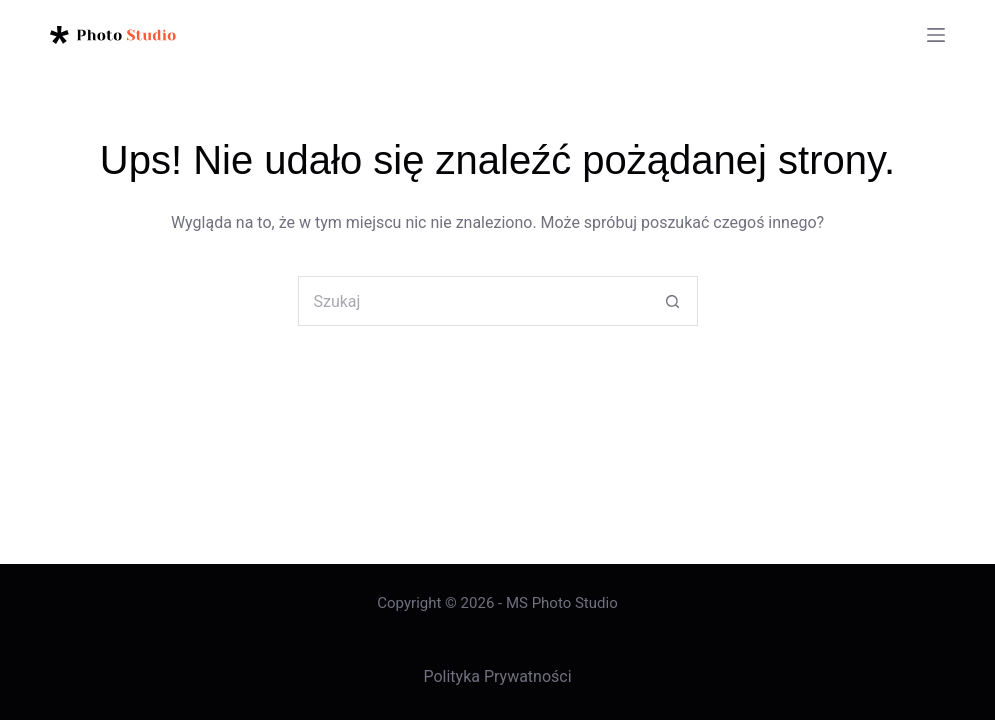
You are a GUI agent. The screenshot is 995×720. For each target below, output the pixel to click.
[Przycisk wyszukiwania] (673, 301)
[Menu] (936, 35)
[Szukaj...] (473, 301)
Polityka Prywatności (497, 676)
